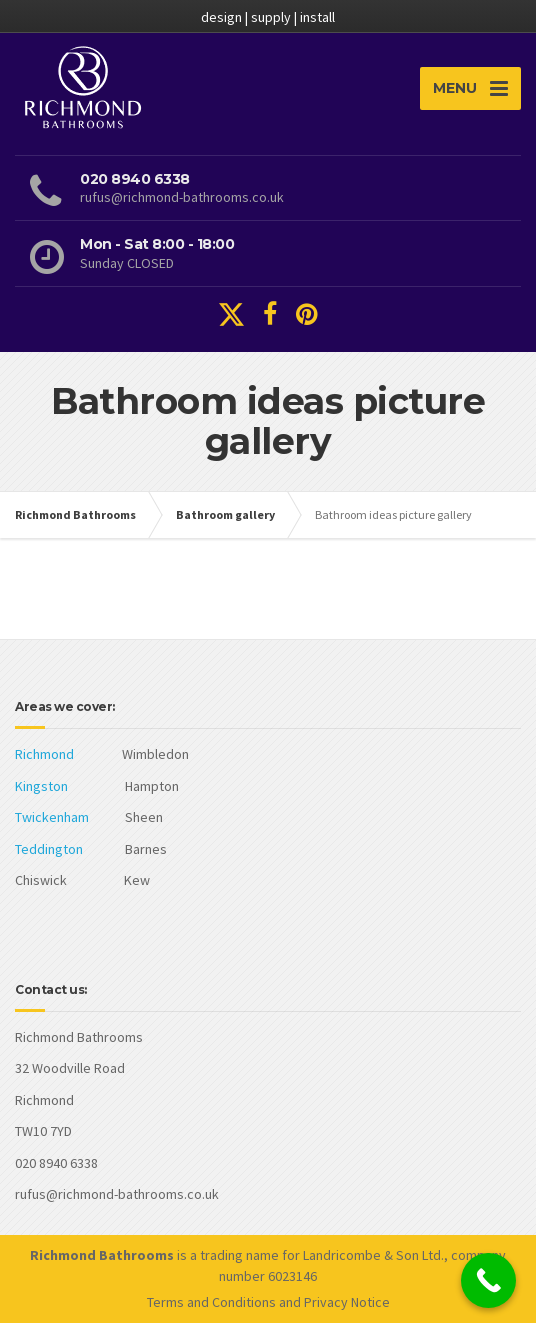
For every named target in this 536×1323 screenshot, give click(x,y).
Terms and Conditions (211, 1302)
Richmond (44, 754)
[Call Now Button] (488, 1280)
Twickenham (52, 817)
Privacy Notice (347, 1302)
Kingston (41, 786)
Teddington (49, 849)
